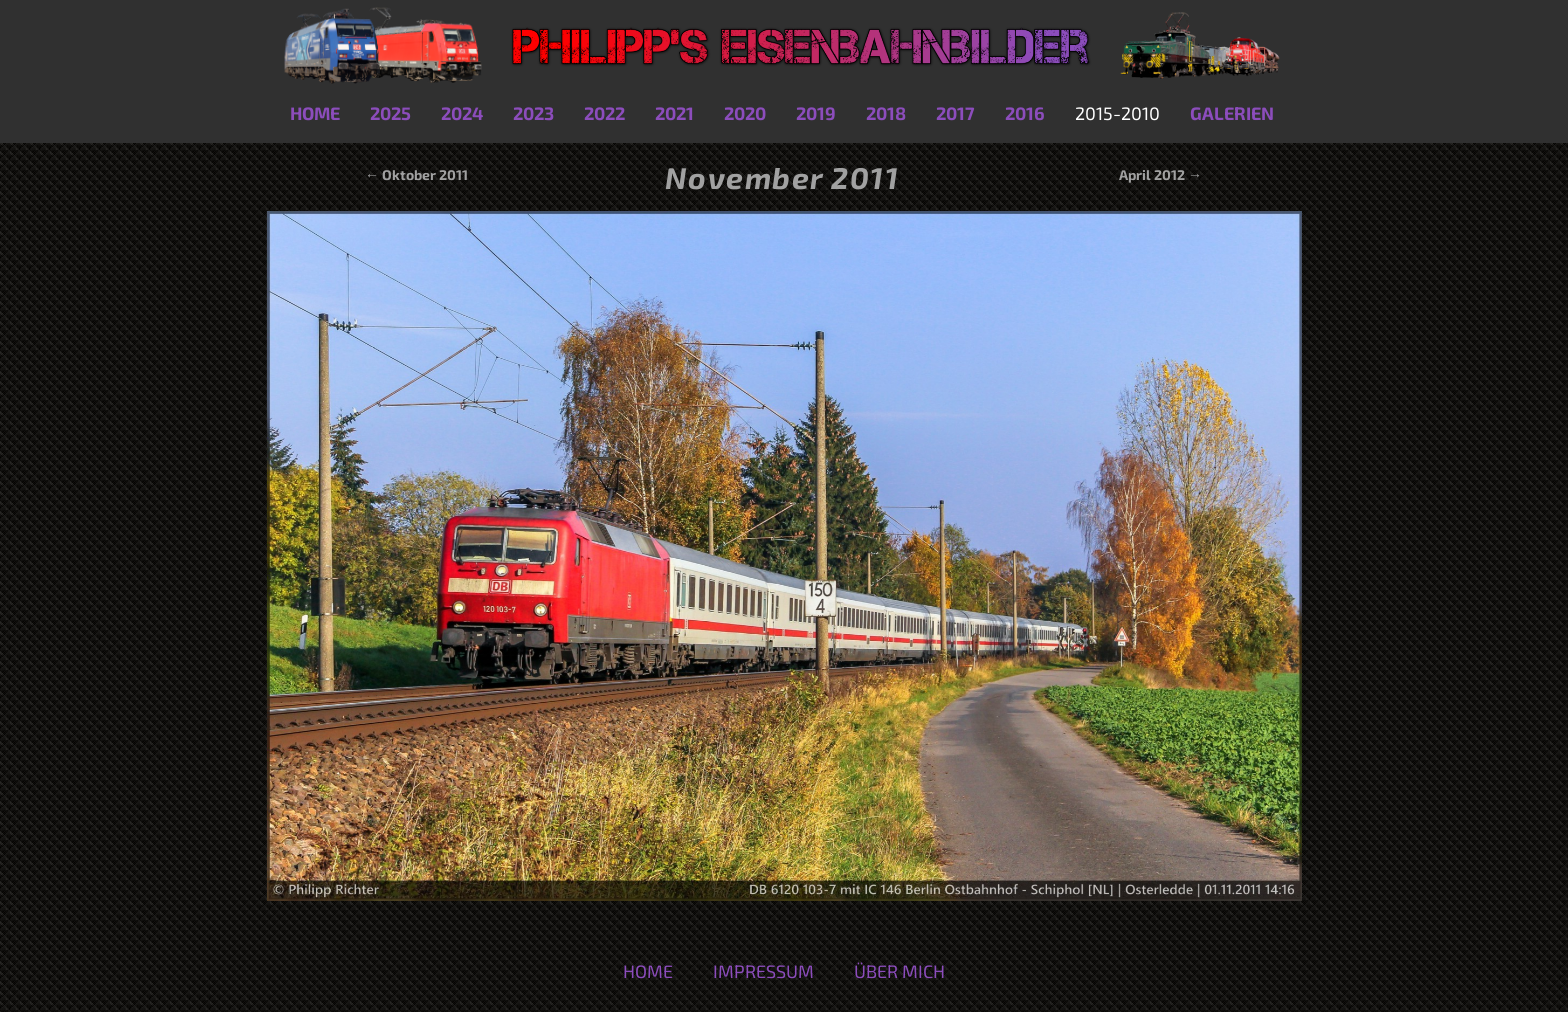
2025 (390, 113)
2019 (816, 113)
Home (315, 113)
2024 (462, 113)
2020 (745, 113)
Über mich (899, 971)
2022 (604, 113)
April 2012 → (1160, 174)
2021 (674, 113)
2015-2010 (1117, 113)
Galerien (1232, 113)
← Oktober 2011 (415, 174)
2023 (533, 113)
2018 (886, 113)
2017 (955, 113)
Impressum (763, 971)
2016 (1025, 113)
